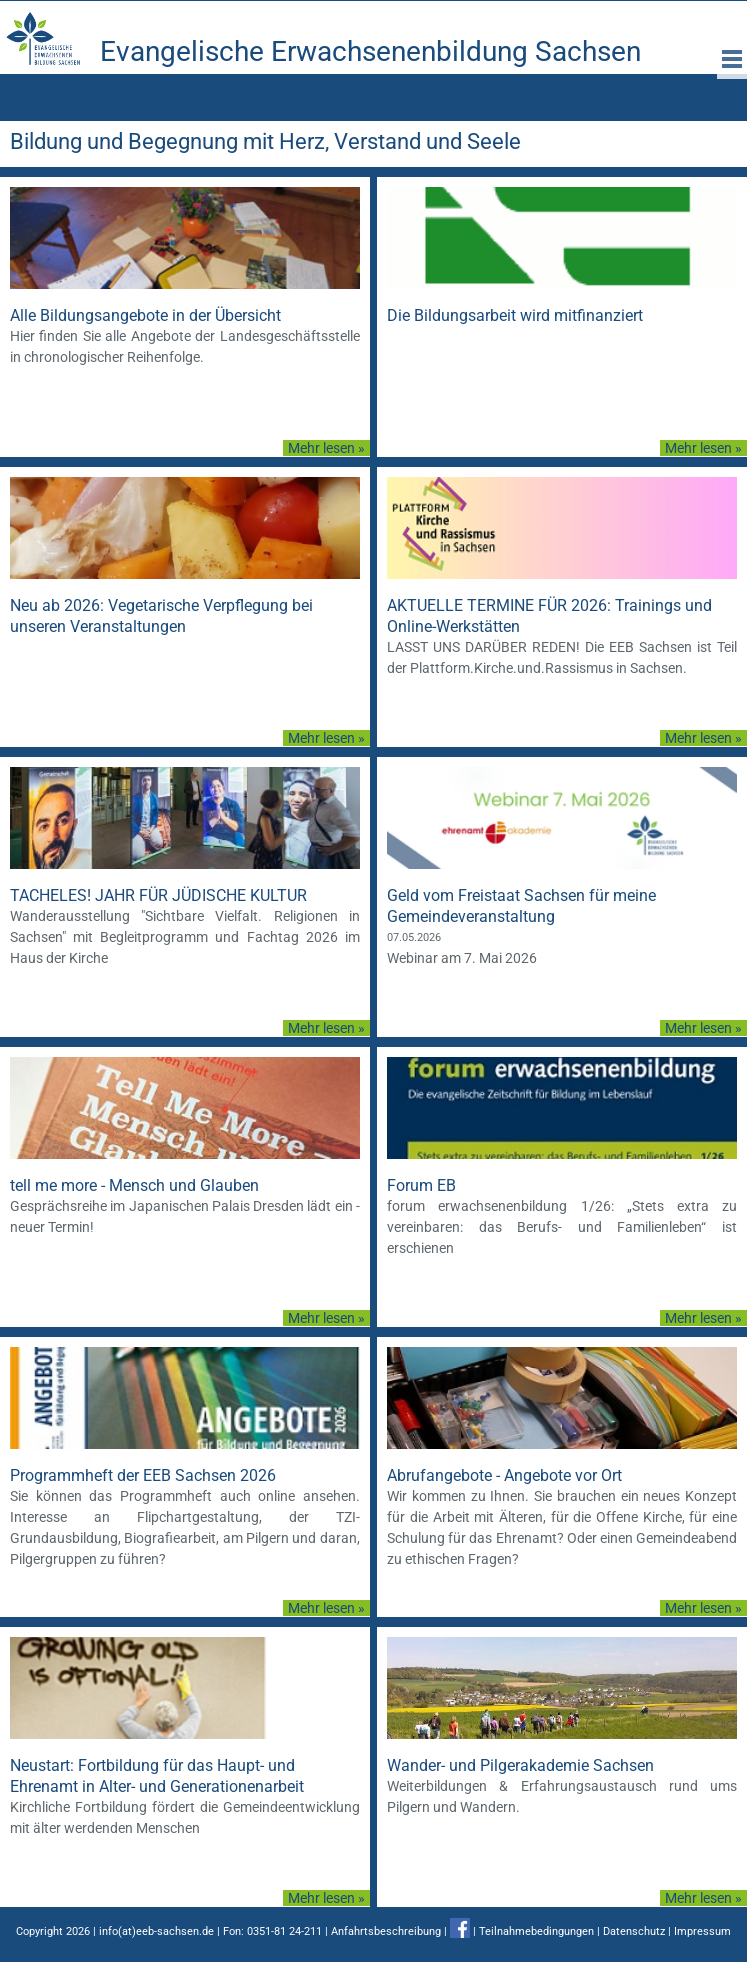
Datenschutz (634, 1931)
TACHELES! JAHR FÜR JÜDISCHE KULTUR (158, 895)
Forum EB (421, 1185)
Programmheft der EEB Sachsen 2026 (143, 1475)
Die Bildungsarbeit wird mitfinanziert (515, 315)
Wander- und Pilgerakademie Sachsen (520, 1765)
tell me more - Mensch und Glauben (134, 1185)
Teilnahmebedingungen (536, 1931)
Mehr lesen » (326, 448)
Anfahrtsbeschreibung (386, 1931)
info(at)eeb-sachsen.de (156, 1931)
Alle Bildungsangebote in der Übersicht (145, 315)
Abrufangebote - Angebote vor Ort (504, 1475)
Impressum (702, 1931)
